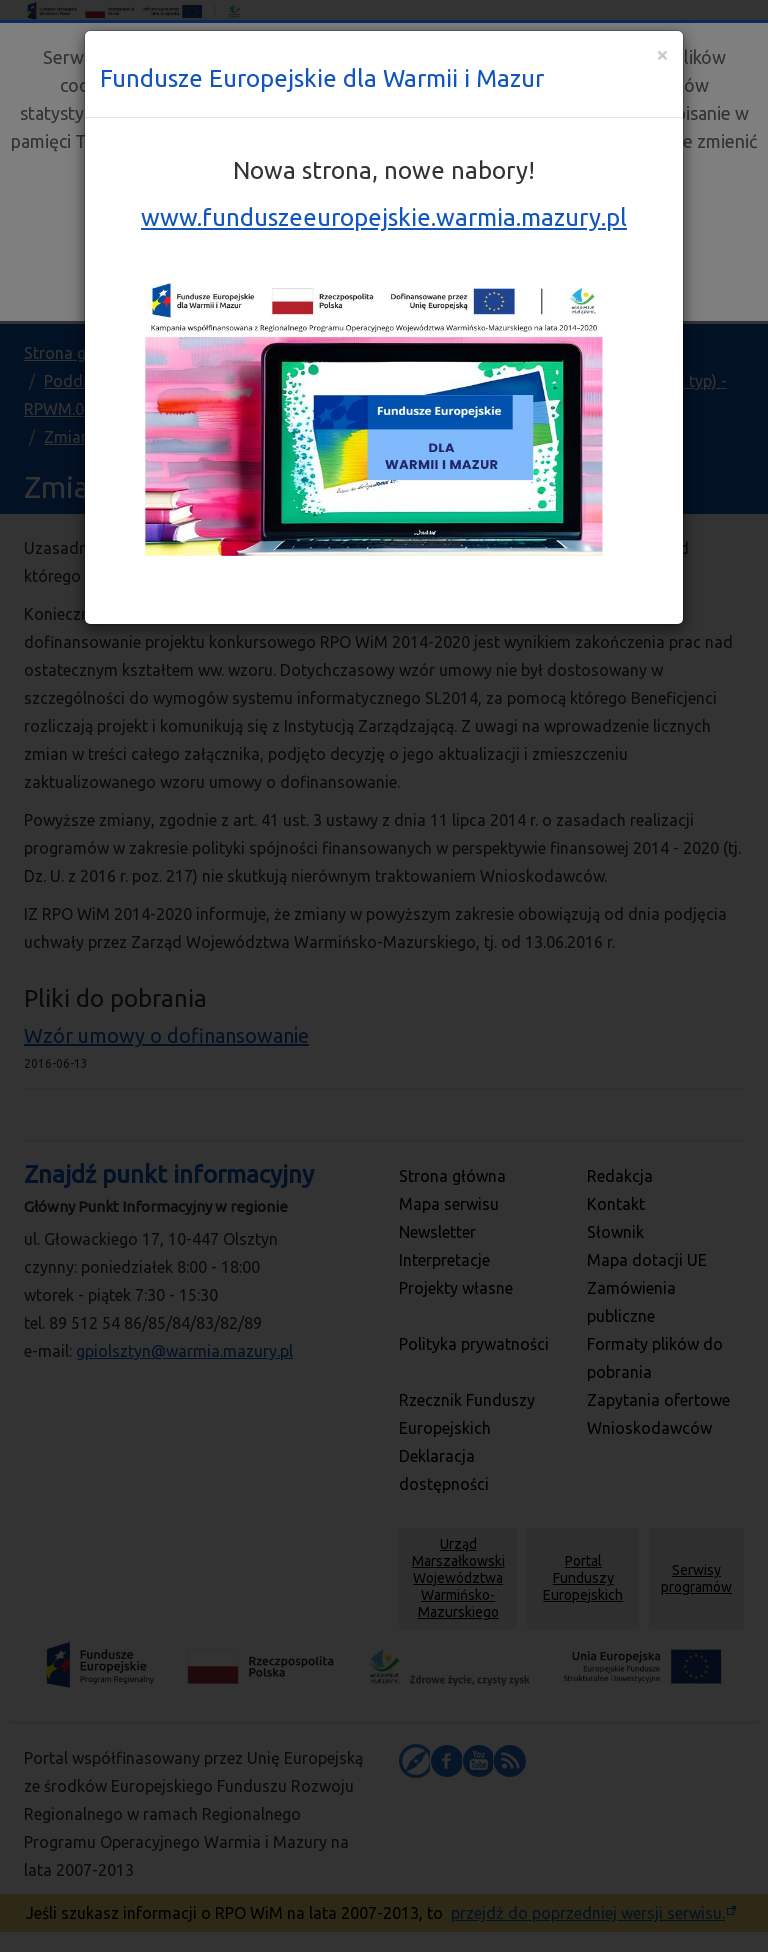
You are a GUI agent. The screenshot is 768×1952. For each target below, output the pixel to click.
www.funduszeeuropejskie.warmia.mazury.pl (384, 217)
